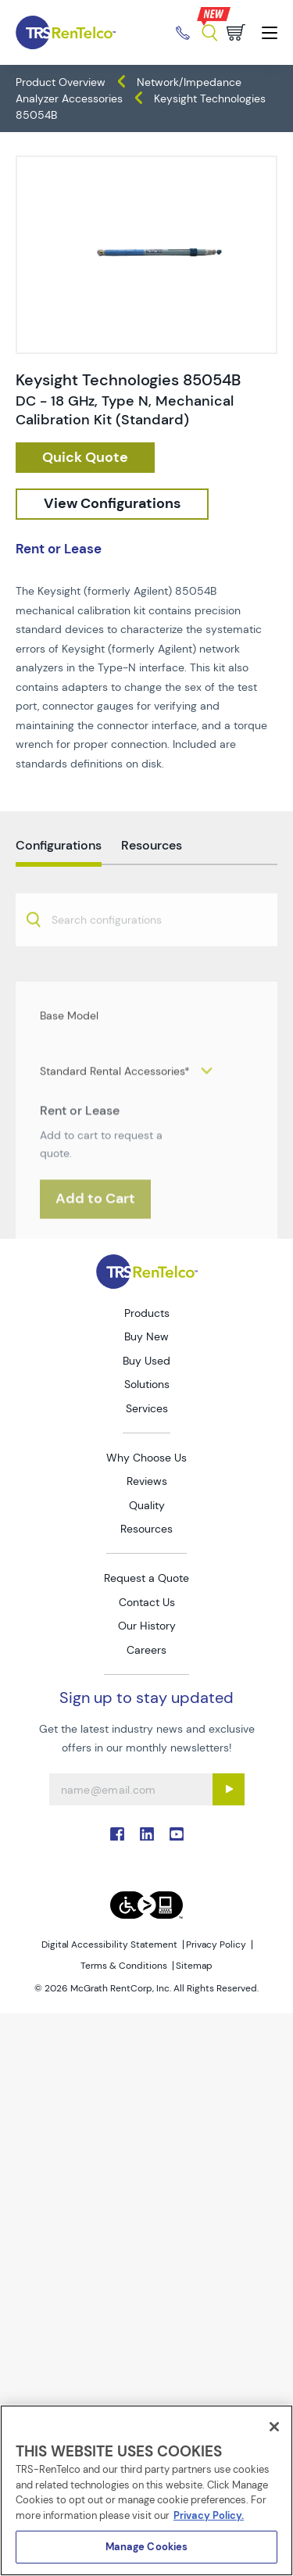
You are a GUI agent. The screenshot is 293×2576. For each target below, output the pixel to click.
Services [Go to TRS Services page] (147, 1408)
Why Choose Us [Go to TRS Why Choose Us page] (146, 1458)
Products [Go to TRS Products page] (147, 1313)
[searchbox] (116, 955)
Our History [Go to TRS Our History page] (147, 1626)
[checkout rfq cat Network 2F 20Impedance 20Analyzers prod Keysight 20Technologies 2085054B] (85, 458)
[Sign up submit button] (229, 1789)
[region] (146, 2490)
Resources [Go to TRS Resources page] (146, 1529)
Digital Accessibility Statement (109, 1944)
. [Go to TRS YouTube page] (177, 1834)
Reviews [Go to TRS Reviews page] (147, 1481)
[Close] (274, 2427)
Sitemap (194, 1965)
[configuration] (112, 504)
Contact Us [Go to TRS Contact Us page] (147, 1602)
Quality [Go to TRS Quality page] (147, 1505)
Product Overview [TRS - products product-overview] (60, 82)
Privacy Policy (216, 1944)
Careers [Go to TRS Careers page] (146, 1650)
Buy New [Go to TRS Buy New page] (146, 1336)
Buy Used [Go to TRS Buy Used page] (146, 1361)
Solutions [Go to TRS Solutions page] (147, 1384)
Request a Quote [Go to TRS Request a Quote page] (146, 1578)
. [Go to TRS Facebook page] (117, 1834)
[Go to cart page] (236, 32)
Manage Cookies (146, 2546)
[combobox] (146, 954)
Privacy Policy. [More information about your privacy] (208, 2515)
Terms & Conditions (123, 1965)
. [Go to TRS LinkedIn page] (147, 1834)
